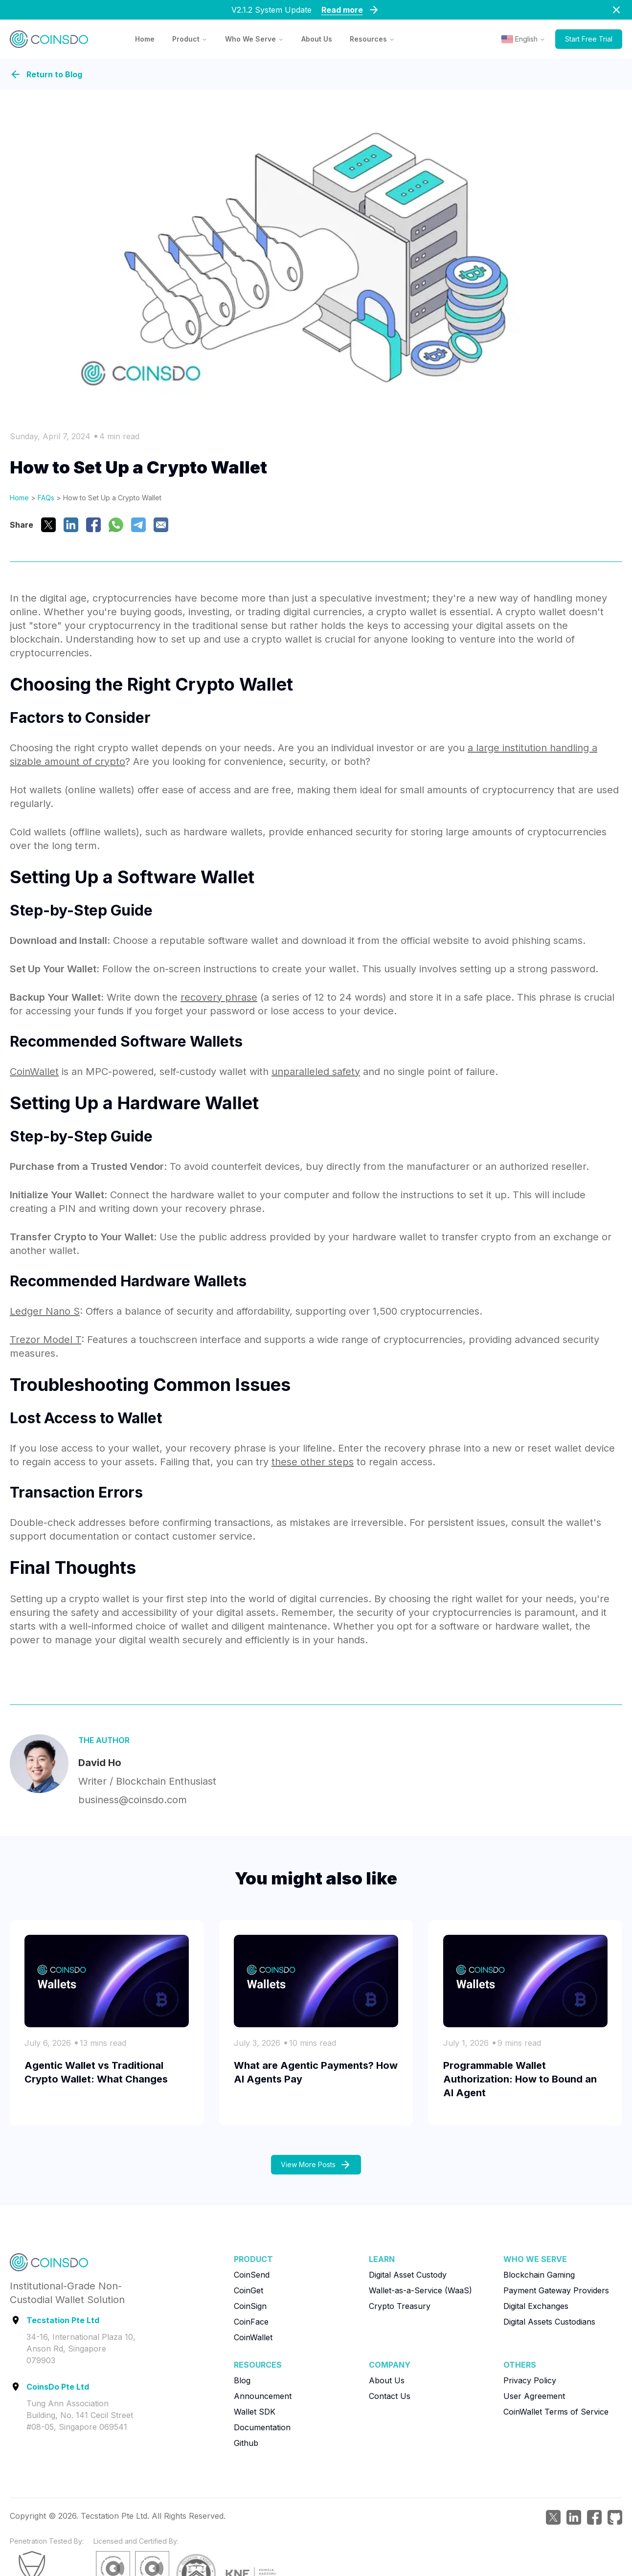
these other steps (312, 1462)
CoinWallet (34, 1071)
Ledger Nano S (45, 1311)
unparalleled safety (315, 1071)
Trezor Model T (45, 1339)
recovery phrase (219, 997)
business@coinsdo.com (132, 1800)
